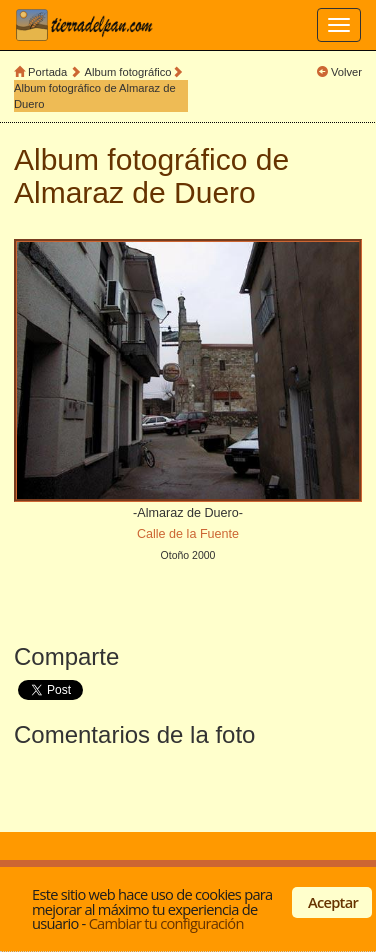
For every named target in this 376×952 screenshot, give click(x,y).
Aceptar (333, 902)
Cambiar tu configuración (166, 923)
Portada (47, 72)
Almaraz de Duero (135, 192)
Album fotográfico (128, 72)
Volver (346, 72)
